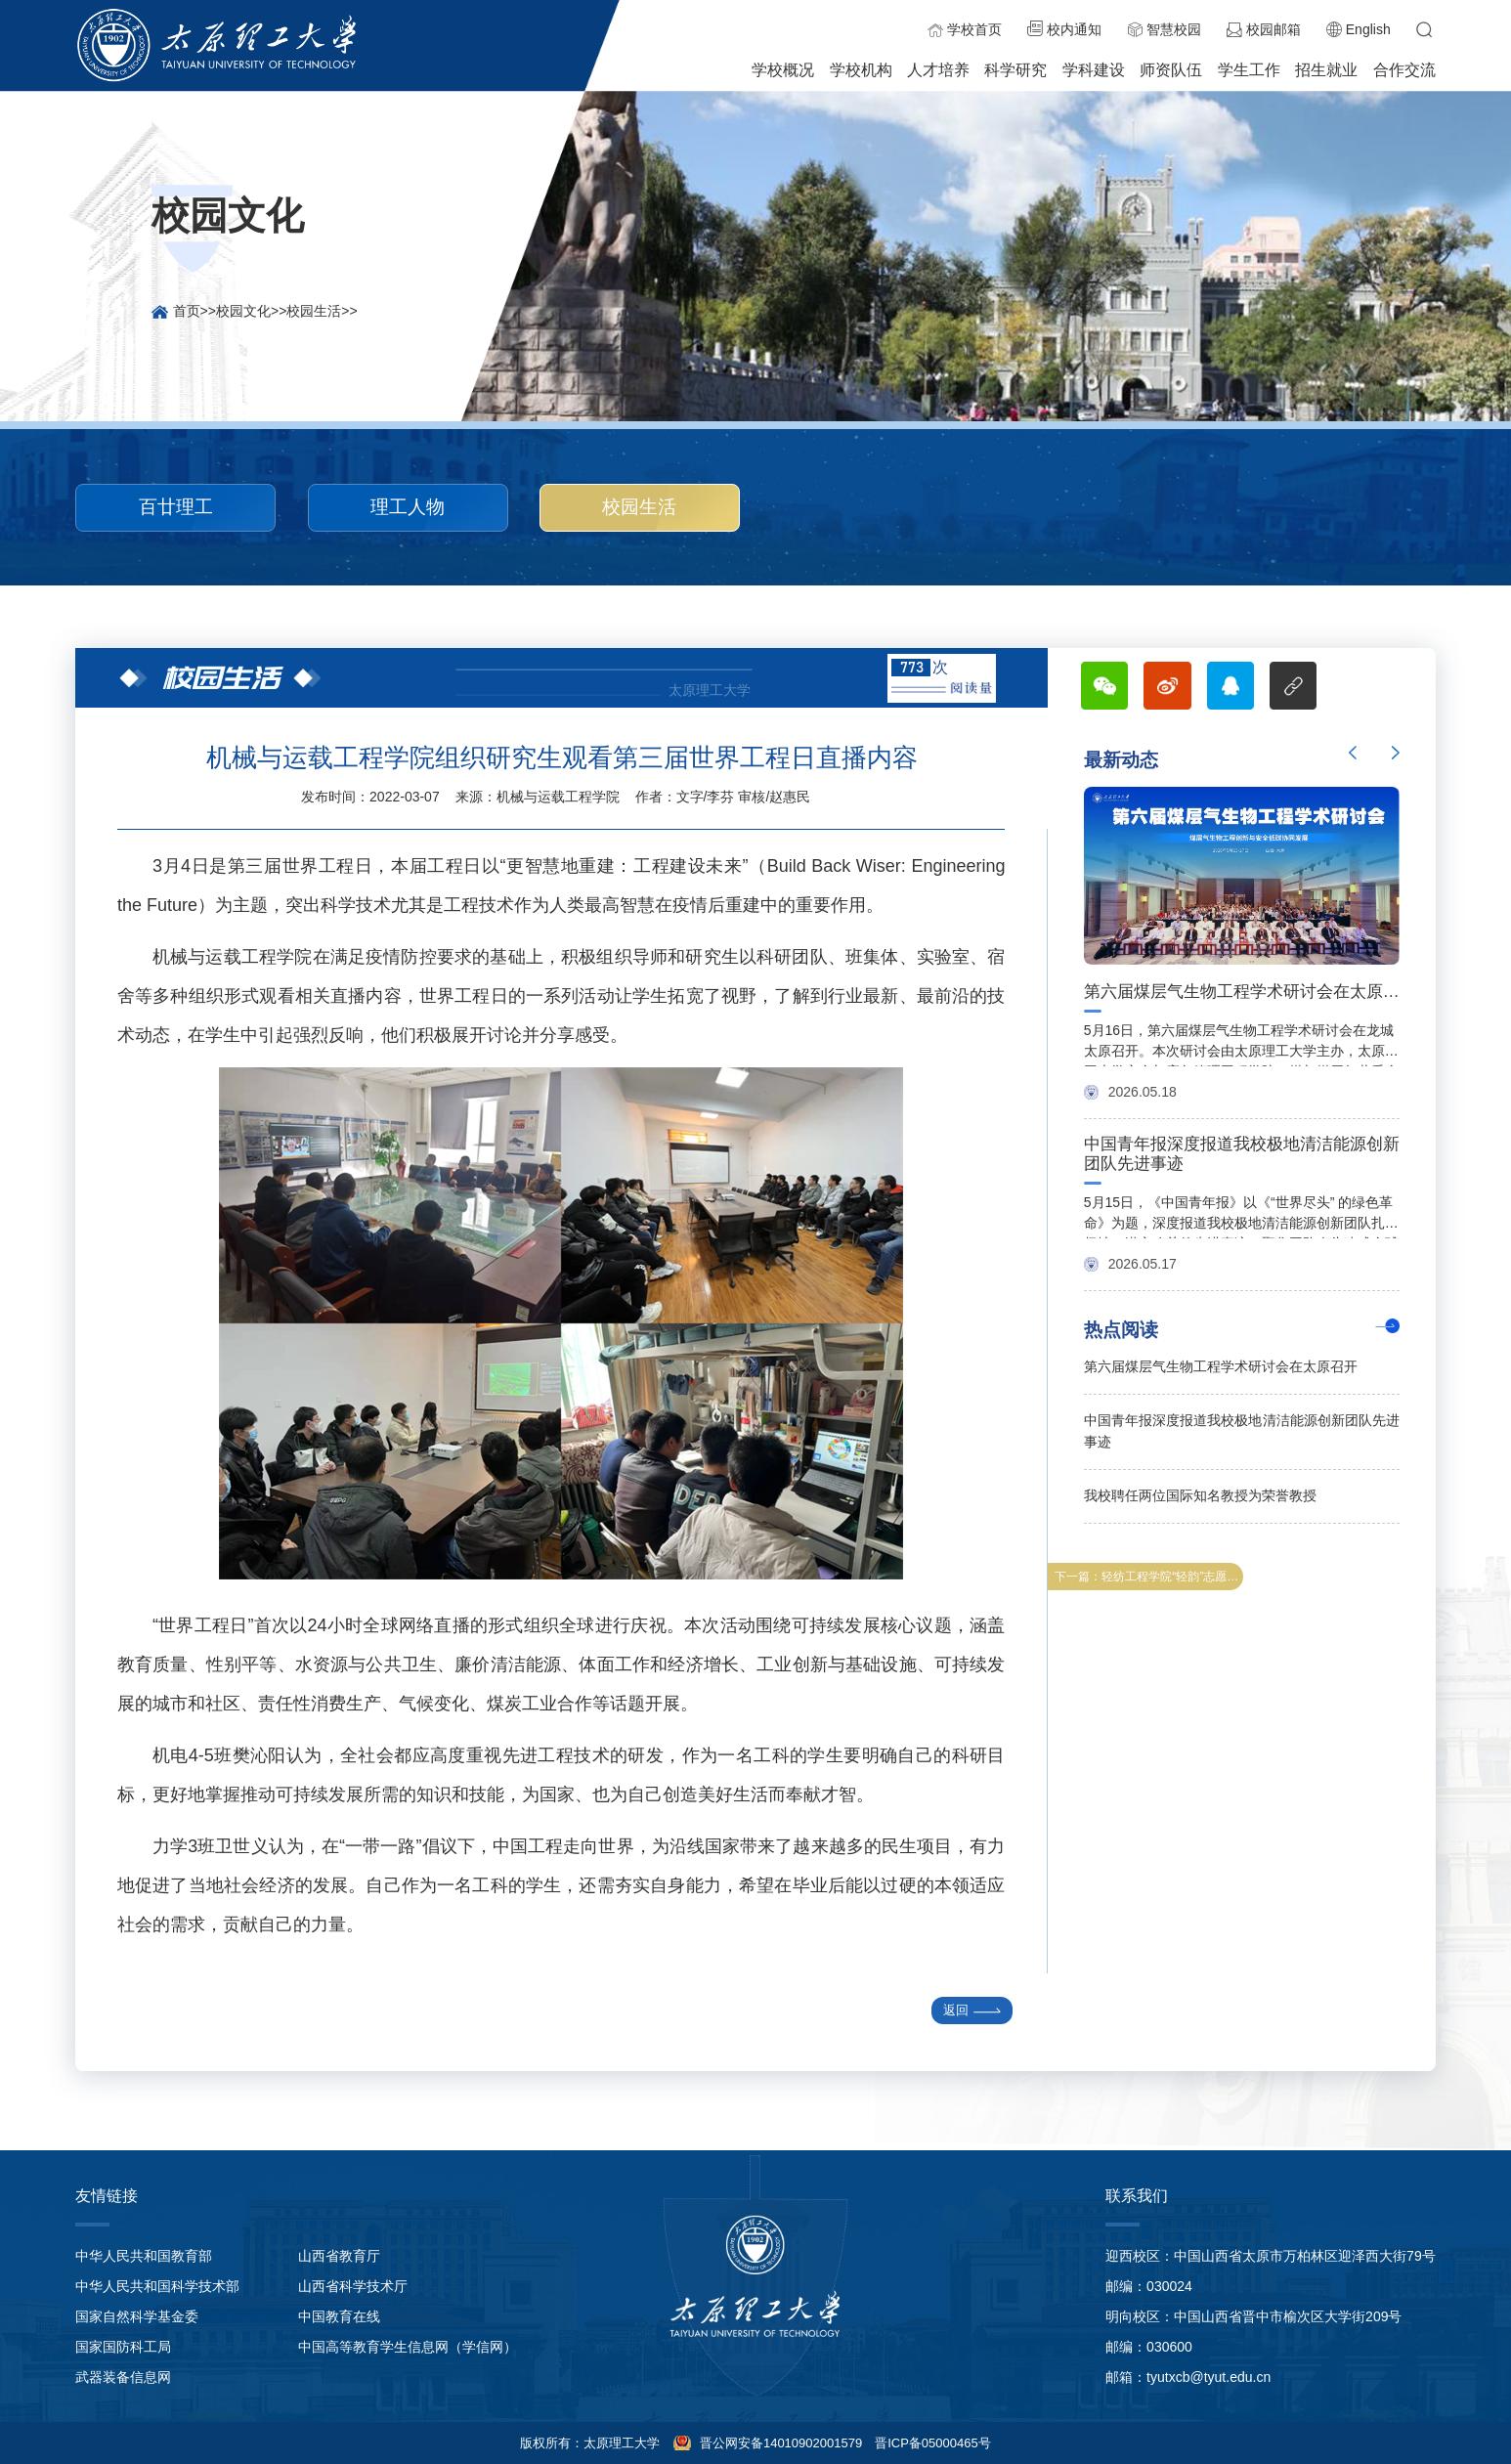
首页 (186, 311)
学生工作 (1249, 70)
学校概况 (783, 70)
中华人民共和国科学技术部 (157, 2286)
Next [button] (1396, 752)
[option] (1242, 1031)
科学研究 (1015, 70)
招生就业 (1326, 70)
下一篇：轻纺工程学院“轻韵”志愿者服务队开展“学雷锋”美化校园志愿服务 (1149, 1576)
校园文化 (243, 311)
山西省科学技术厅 (353, 2286)
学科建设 (1093, 70)
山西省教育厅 (339, 2256)
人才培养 (938, 70)
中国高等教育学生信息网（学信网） (407, 2347)
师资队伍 (1171, 70)
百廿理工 (176, 507)
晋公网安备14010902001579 (779, 2443)
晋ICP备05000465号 (933, 2443)
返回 (972, 2010)
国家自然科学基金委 (136, 2316)
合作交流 (1404, 70)
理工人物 (407, 507)
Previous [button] (1353, 752)
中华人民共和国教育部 (143, 2256)
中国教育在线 (339, 2316)
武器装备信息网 (123, 2377)
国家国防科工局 (123, 2347)
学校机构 (861, 70)
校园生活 (313, 311)
